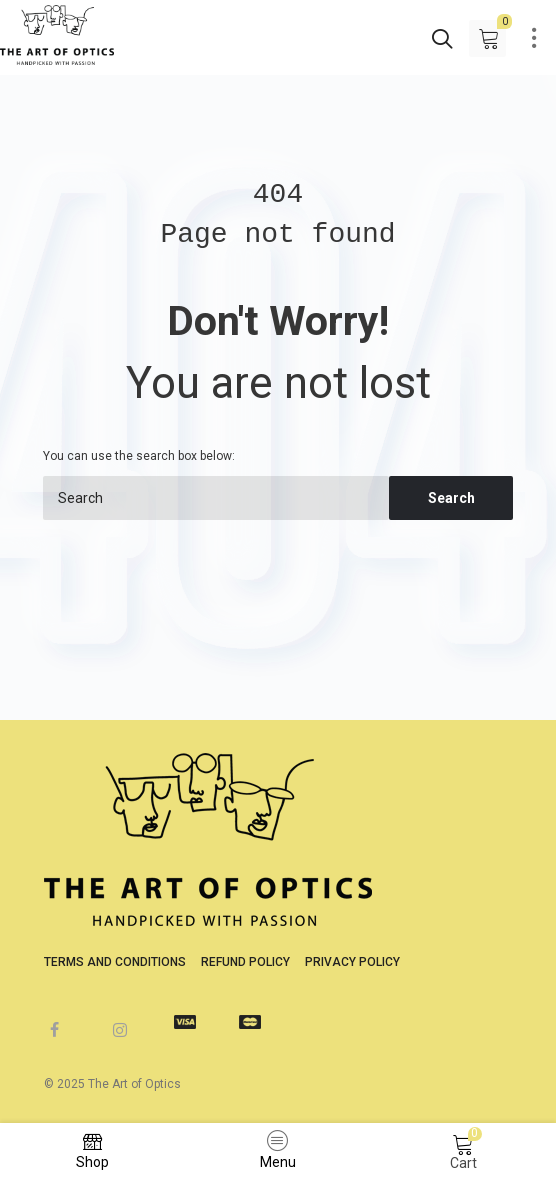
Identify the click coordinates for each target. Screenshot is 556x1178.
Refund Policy (245, 962)
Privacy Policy (352, 962)
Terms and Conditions (115, 962)
